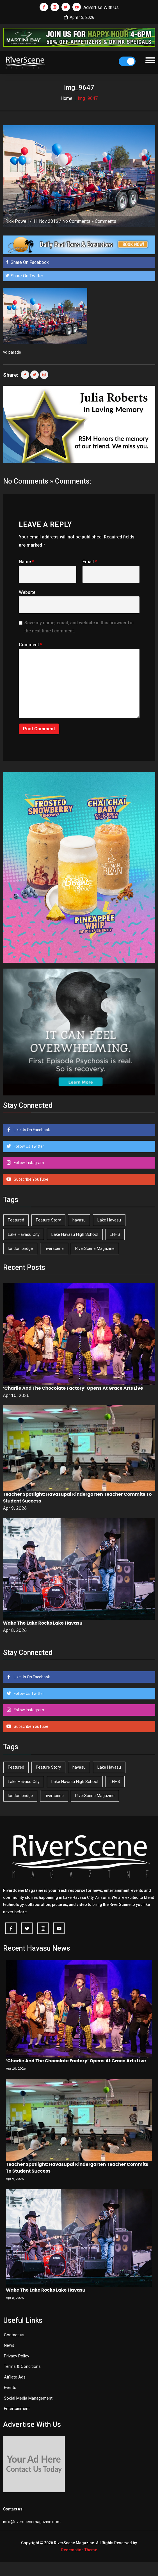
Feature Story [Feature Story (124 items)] (48, 1220)
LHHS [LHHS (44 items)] (115, 1234)
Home (66, 98)
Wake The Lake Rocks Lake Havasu (43, 1623)
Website (27, 592)
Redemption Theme (79, 2550)
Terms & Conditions (22, 2366)
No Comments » (78, 221)
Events (10, 2387)
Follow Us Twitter (28, 1146)
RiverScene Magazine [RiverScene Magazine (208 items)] (95, 1248)
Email (90, 561)
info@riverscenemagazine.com (32, 2521)
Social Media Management (28, 2398)
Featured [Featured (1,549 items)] (16, 1220)
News (9, 2345)
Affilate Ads (15, 2377)
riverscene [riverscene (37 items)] (54, 1248)
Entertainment (17, 2408)
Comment (30, 644)
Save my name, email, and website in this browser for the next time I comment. (79, 627)
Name (26, 561)
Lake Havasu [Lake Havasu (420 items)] (109, 1220)
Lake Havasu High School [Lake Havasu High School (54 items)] (74, 1234)
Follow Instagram (28, 1162)
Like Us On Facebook (31, 1130)
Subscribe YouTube (30, 1179)
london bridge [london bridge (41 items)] (20, 1248)
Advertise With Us (101, 7)
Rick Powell (17, 221)
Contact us (14, 2334)
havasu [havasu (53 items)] (79, 1220)
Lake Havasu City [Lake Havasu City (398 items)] (24, 1234)
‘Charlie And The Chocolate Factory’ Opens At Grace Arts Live (73, 1388)
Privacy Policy (16, 2356)
